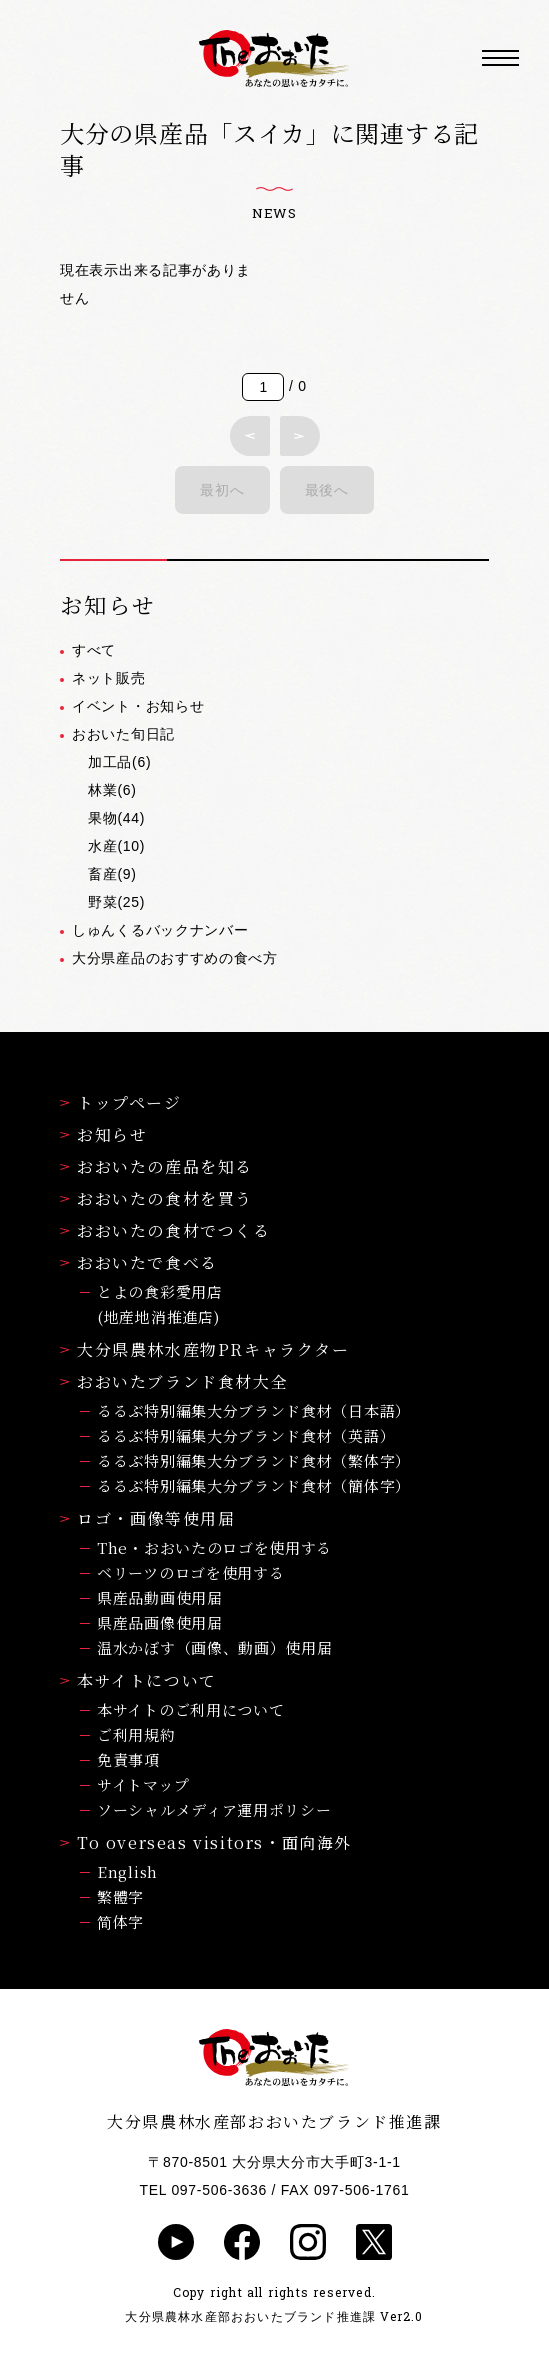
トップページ (121, 1102)
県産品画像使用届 (160, 1622)
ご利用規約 (136, 1734)
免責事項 (128, 1759)
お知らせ (103, 1134)
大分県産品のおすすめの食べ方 (175, 958)
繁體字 (120, 1896)
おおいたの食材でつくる (165, 1230)
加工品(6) (119, 762)
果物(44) (116, 818)
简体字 (120, 1921)
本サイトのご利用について (190, 1709)
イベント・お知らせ (138, 706)
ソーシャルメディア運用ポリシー (214, 1809)
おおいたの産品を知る (156, 1166)
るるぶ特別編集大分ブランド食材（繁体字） (254, 1460)
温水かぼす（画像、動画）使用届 (215, 1647)
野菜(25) (116, 902)
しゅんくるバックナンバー (160, 930)
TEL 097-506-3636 (203, 2190)
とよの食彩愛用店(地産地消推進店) (160, 1304)
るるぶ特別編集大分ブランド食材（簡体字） (254, 1485)
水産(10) (116, 846)
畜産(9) (112, 874)
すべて (94, 650)
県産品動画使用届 (160, 1597)
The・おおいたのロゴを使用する (214, 1547)
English (127, 1871)
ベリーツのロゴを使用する (190, 1572)
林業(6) (112, 790)
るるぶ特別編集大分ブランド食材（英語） (246, 1435)
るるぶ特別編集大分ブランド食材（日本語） (254, 1410)
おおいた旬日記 (123, 734)
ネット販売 (109, 678)
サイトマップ (143, 1784)
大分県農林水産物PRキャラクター (205, 1349)
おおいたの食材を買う (156, 1198)
